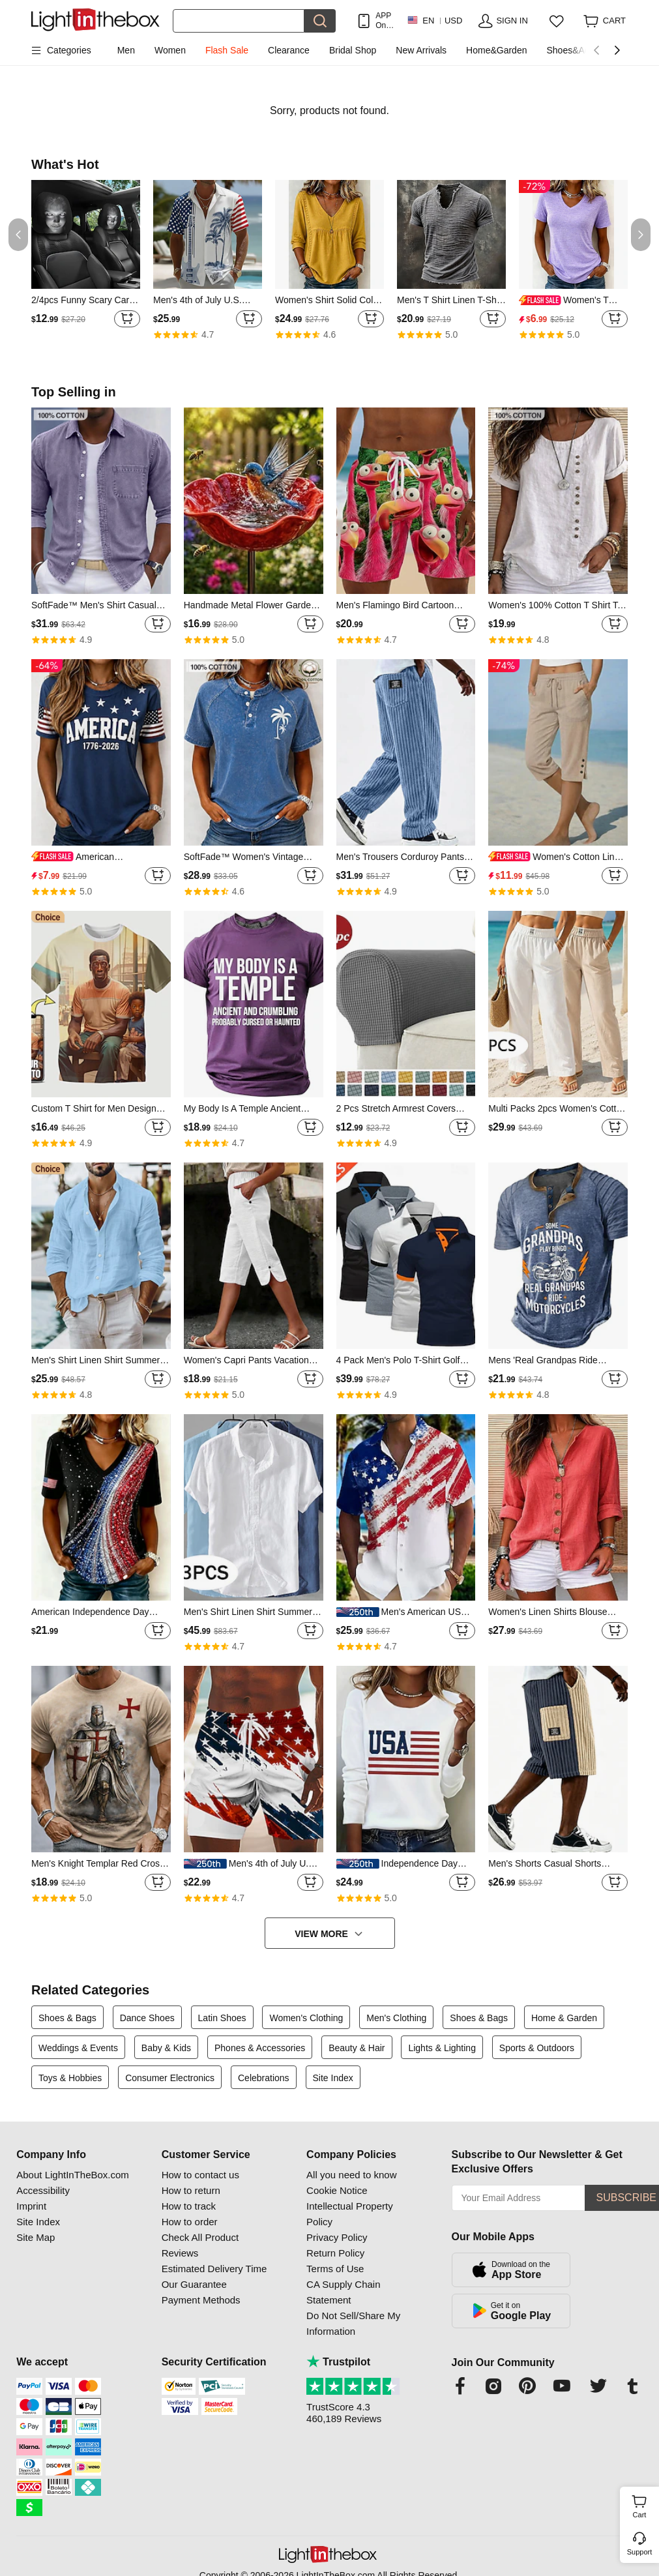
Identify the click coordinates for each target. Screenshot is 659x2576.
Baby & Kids (166, 2048)
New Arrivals (421, 50)
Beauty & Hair (357, 2048)
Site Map (35, 2237)
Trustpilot (338, 2362)
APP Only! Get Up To (384, 20)
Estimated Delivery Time (214, 2268)
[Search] (238, 21)
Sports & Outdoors (536, 2048)
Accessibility (43, 2190)
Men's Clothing (396, 2018)
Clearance (289, 50)
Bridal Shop (352, 50)
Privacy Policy (336, 2237)
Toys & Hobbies (70, 2078)
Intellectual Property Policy (349, 2213)
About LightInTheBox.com (72, 2174)
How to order (190, 2221)
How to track (189, 2206)
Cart (644, 2505)
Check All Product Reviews (200, 2245)
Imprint (31, 2206)
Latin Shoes (222, 2018)
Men (126, 50)
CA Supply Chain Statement (343, 2292)
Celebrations (263, 2078)
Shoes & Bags (67, 2018)
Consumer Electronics (169, 2078)
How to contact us (200, 2174)
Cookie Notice (336, 2190)
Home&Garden (496, 50)
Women (170, 50)
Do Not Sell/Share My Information (353, 2323)
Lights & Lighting (442, 2048)
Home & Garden (564, 2018)
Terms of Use (335, 2268)
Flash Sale (226, 50)
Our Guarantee (194, 2284)
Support (639, 2552)
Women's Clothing (306, 2018)
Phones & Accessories (259, 2048)
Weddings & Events (78, 2048)
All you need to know (351, 2174)
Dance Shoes (147, 2018)
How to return (191, 2190)
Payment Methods (201, 2299)
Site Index (333, 2078)
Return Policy (335, 2252)
